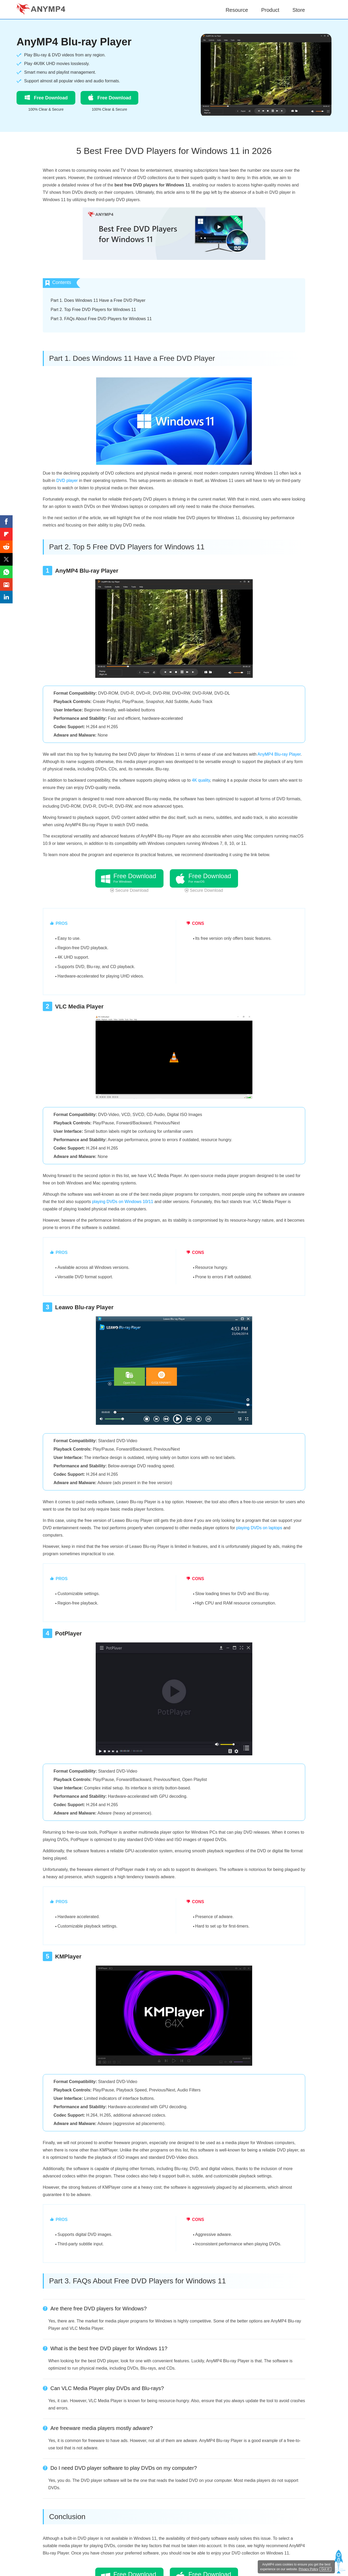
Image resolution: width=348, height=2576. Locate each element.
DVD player (67, 480)
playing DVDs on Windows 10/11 (122, 1201)
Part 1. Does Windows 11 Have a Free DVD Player (98, 300)
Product (270, 10)
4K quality (201, 780)
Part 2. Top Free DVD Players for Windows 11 (93, 309)
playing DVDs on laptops (259, 1528)
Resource (237, 10)
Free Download (46, 97)
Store (298, 10)
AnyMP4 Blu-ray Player (74, 41)
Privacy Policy (308, 2569)
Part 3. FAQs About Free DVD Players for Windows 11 (101, 318)
